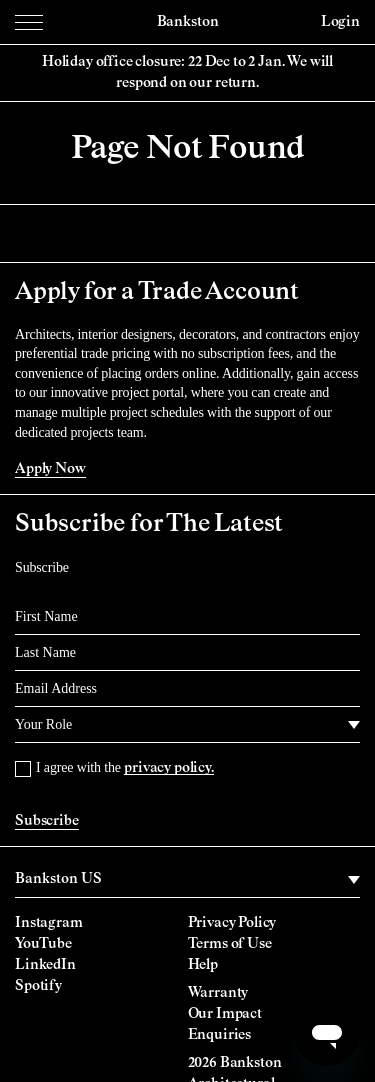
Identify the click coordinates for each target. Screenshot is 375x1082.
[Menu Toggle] (29, 22)
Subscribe (47, 821)
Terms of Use (230, 944)
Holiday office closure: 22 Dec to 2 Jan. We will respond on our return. (187, 72)
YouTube (43, 944)
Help (203, 965)
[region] (187, 880)
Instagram (49, 923)
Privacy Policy (232, 923)
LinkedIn (45, 965)
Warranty (218, 993)
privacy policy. (169, 768)
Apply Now (50, 469)
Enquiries (220, 1035)
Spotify (38, 986)
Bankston (188, 22)
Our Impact (225, 1014)
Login (340, 22)
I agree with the (125, 767)
